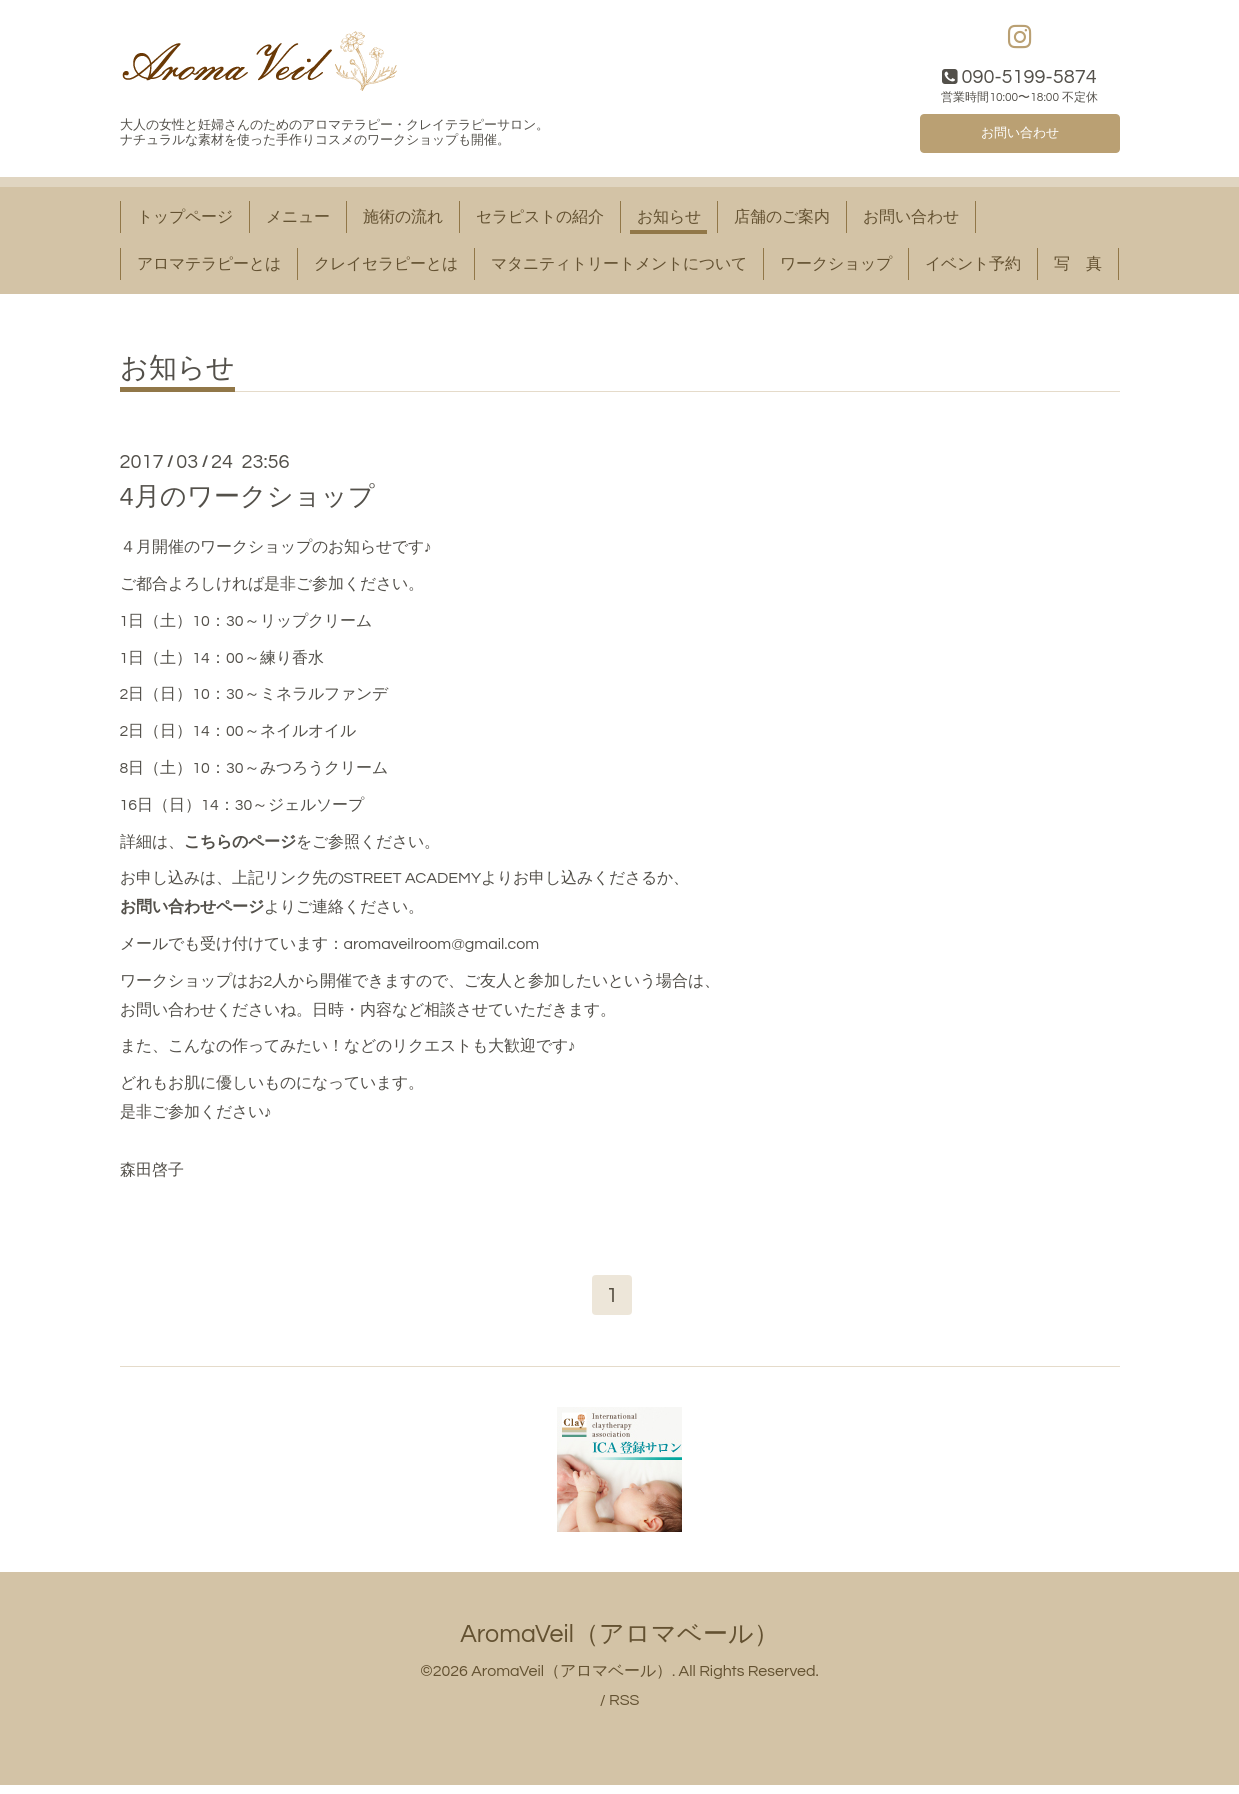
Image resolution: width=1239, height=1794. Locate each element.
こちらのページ (240, 847)
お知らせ (669, 222)
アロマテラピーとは (209, 269)
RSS (624, 1709)
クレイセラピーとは (386, 269)
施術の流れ (403, 222)
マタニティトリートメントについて (619, 269)
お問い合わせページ (192, 912)
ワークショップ (836, 269)
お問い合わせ (1020, 135)
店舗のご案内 (782, 222)
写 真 (1078, 269)
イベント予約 (973, 269)
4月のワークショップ (247, 502)
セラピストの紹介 (540, 222)
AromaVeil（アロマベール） (619, 1643)
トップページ (185, 222)
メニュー (298, 222)
